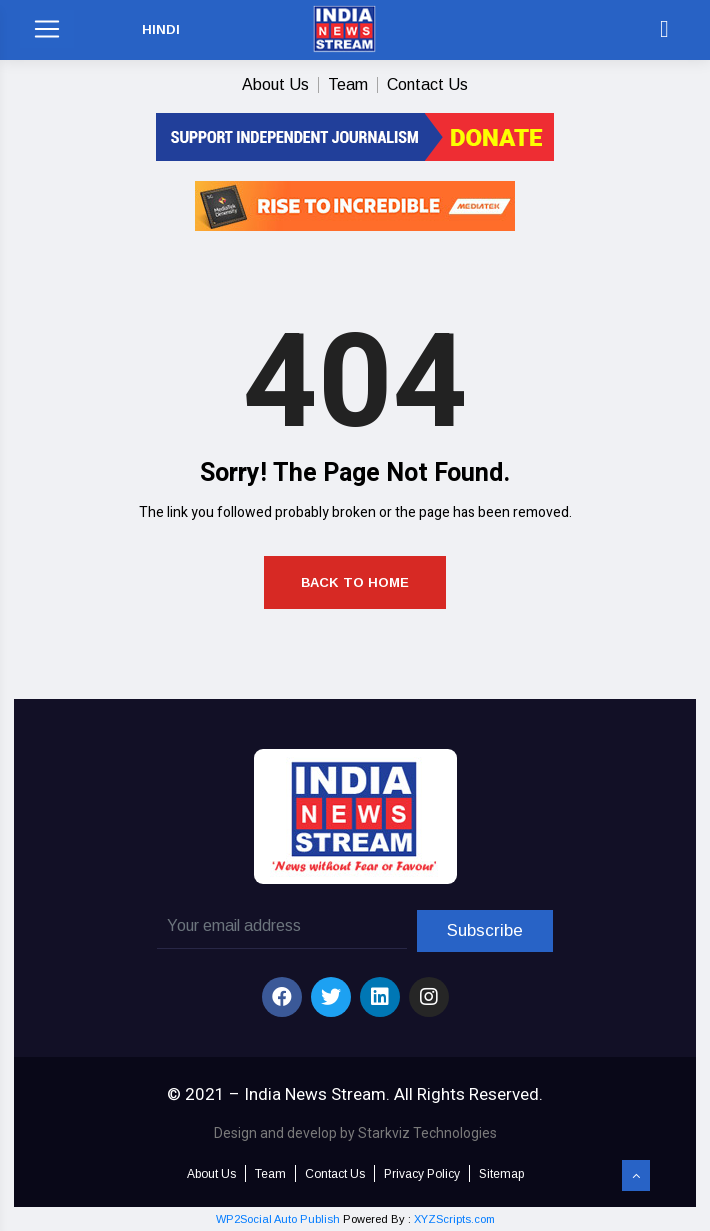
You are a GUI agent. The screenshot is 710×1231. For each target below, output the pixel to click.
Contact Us (427, 84)
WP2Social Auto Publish (278, 1219)
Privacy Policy (422, 1174)
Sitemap (501, 1174)
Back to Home (355, 582)
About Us (275, 84)
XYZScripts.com (454, 1219)
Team (348, 84)
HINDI (161, 29)
